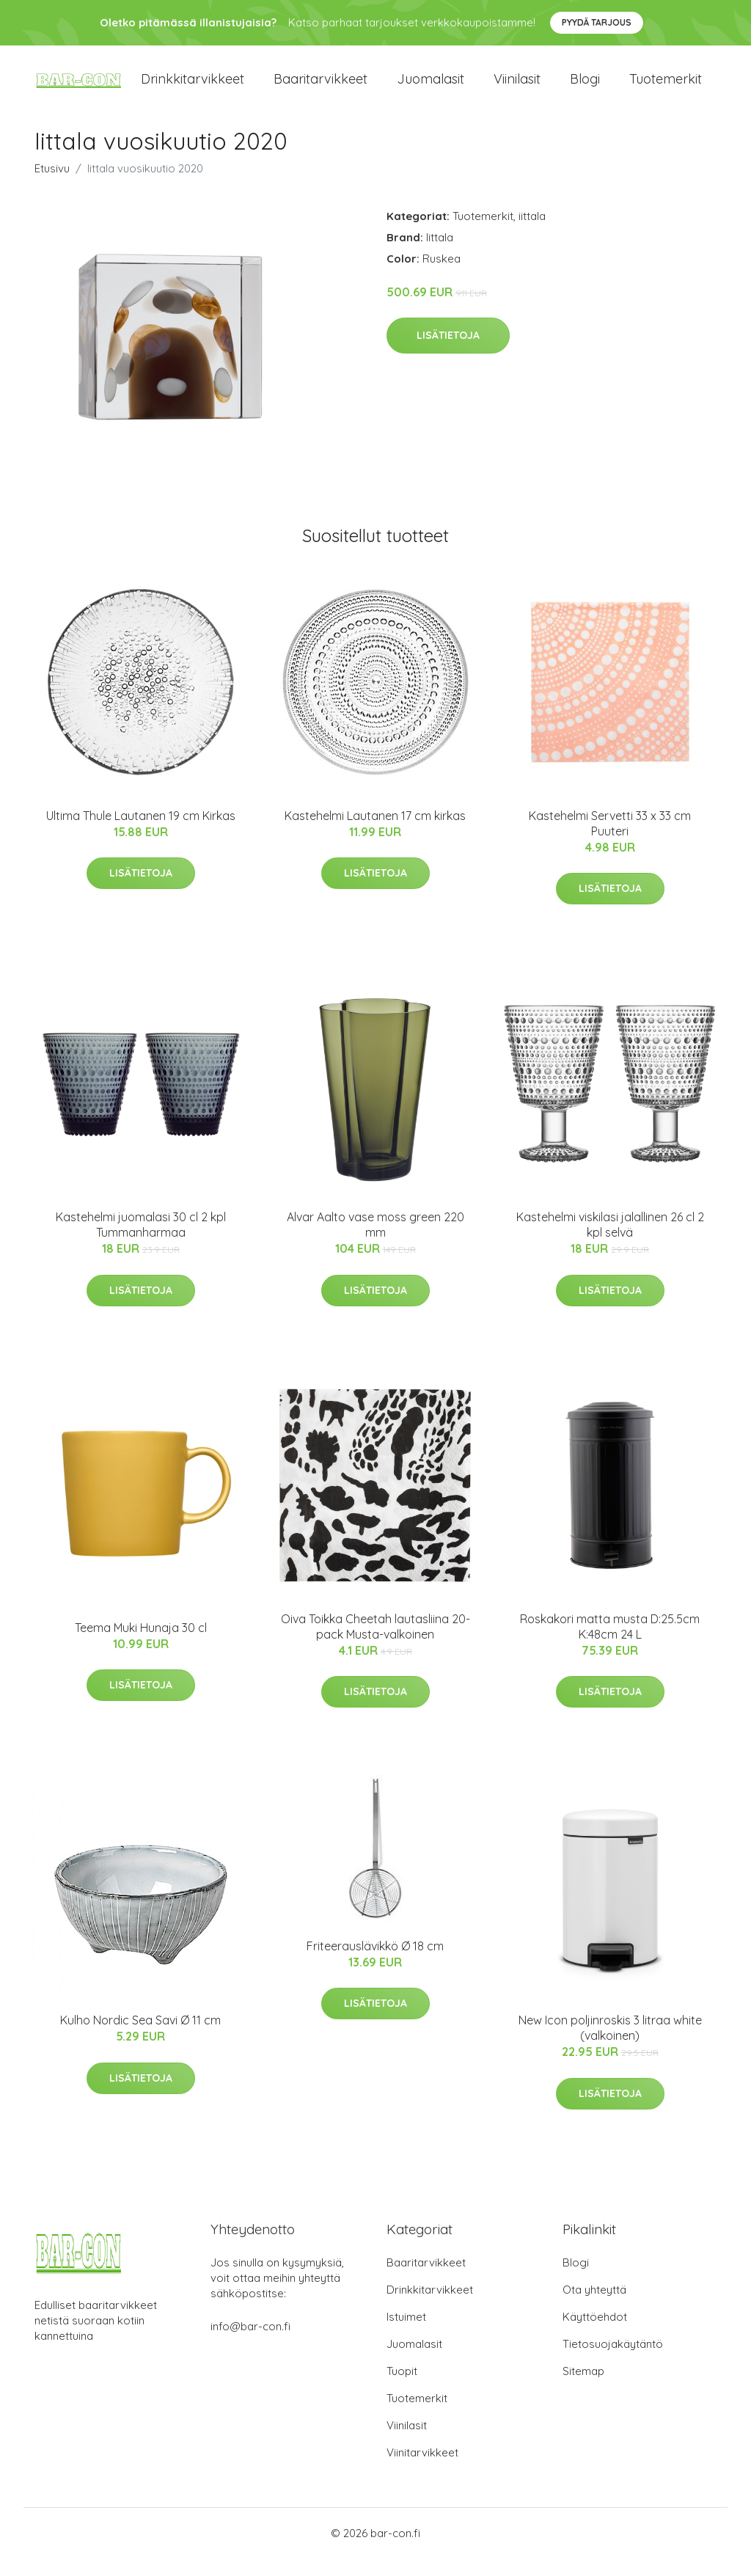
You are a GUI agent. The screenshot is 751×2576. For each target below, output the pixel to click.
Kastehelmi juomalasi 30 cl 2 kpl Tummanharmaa (141, 1243)
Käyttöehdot (595, 2334)
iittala (532, 234)
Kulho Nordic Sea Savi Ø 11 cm (140, 2037)
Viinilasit (517, 87)
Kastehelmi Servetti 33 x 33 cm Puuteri (610, 841)
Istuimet (406, 2334)
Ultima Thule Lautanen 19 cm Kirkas (140, 833)
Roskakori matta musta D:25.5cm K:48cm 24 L (610, 1644)
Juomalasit (430, 87)
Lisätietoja (448, 353)
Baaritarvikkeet (320, 87)
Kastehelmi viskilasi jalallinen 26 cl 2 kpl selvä (610, 1243)
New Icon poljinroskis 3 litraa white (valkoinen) (610, 2045)
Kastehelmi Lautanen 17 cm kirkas (375, 833)
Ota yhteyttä (594, 2307)
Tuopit (402, 2389)
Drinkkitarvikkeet (192, 87)
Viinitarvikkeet (422, 2470)
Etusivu (52, 186)
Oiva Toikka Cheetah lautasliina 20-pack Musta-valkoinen (375, 1644)
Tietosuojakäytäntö (613, 2361)
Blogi (585, 87)
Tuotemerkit (665, 87)
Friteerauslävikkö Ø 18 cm (375, 1963)
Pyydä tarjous (596, 22)
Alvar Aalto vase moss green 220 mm (375, 1243)
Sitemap (583, 2389)
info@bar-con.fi (250, 2344)
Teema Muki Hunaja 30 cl (141, 1645)
